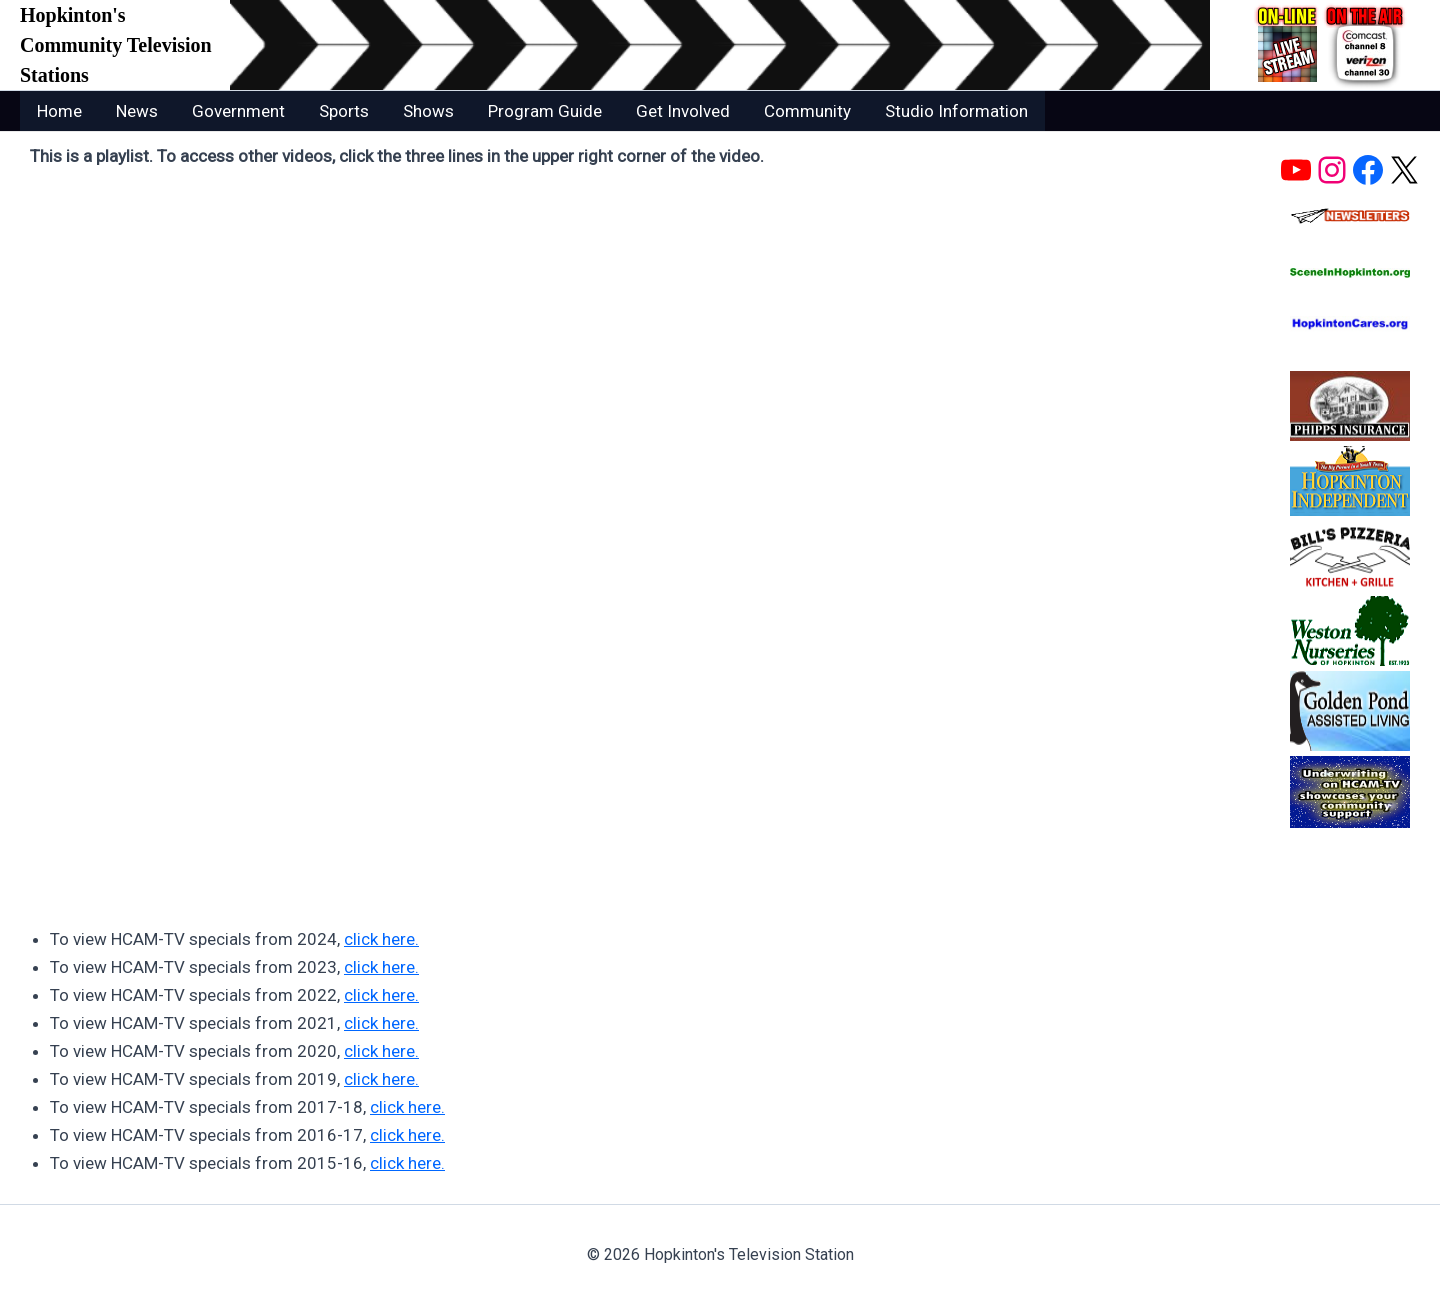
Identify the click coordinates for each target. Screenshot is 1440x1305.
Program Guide (545, 111)
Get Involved (683, 111)
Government (238, 111)
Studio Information (956, 111)
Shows (428, 111)
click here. (381, 939)
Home (59, 111)
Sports (344, 111)
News (137, 111)
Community (807, 111)
